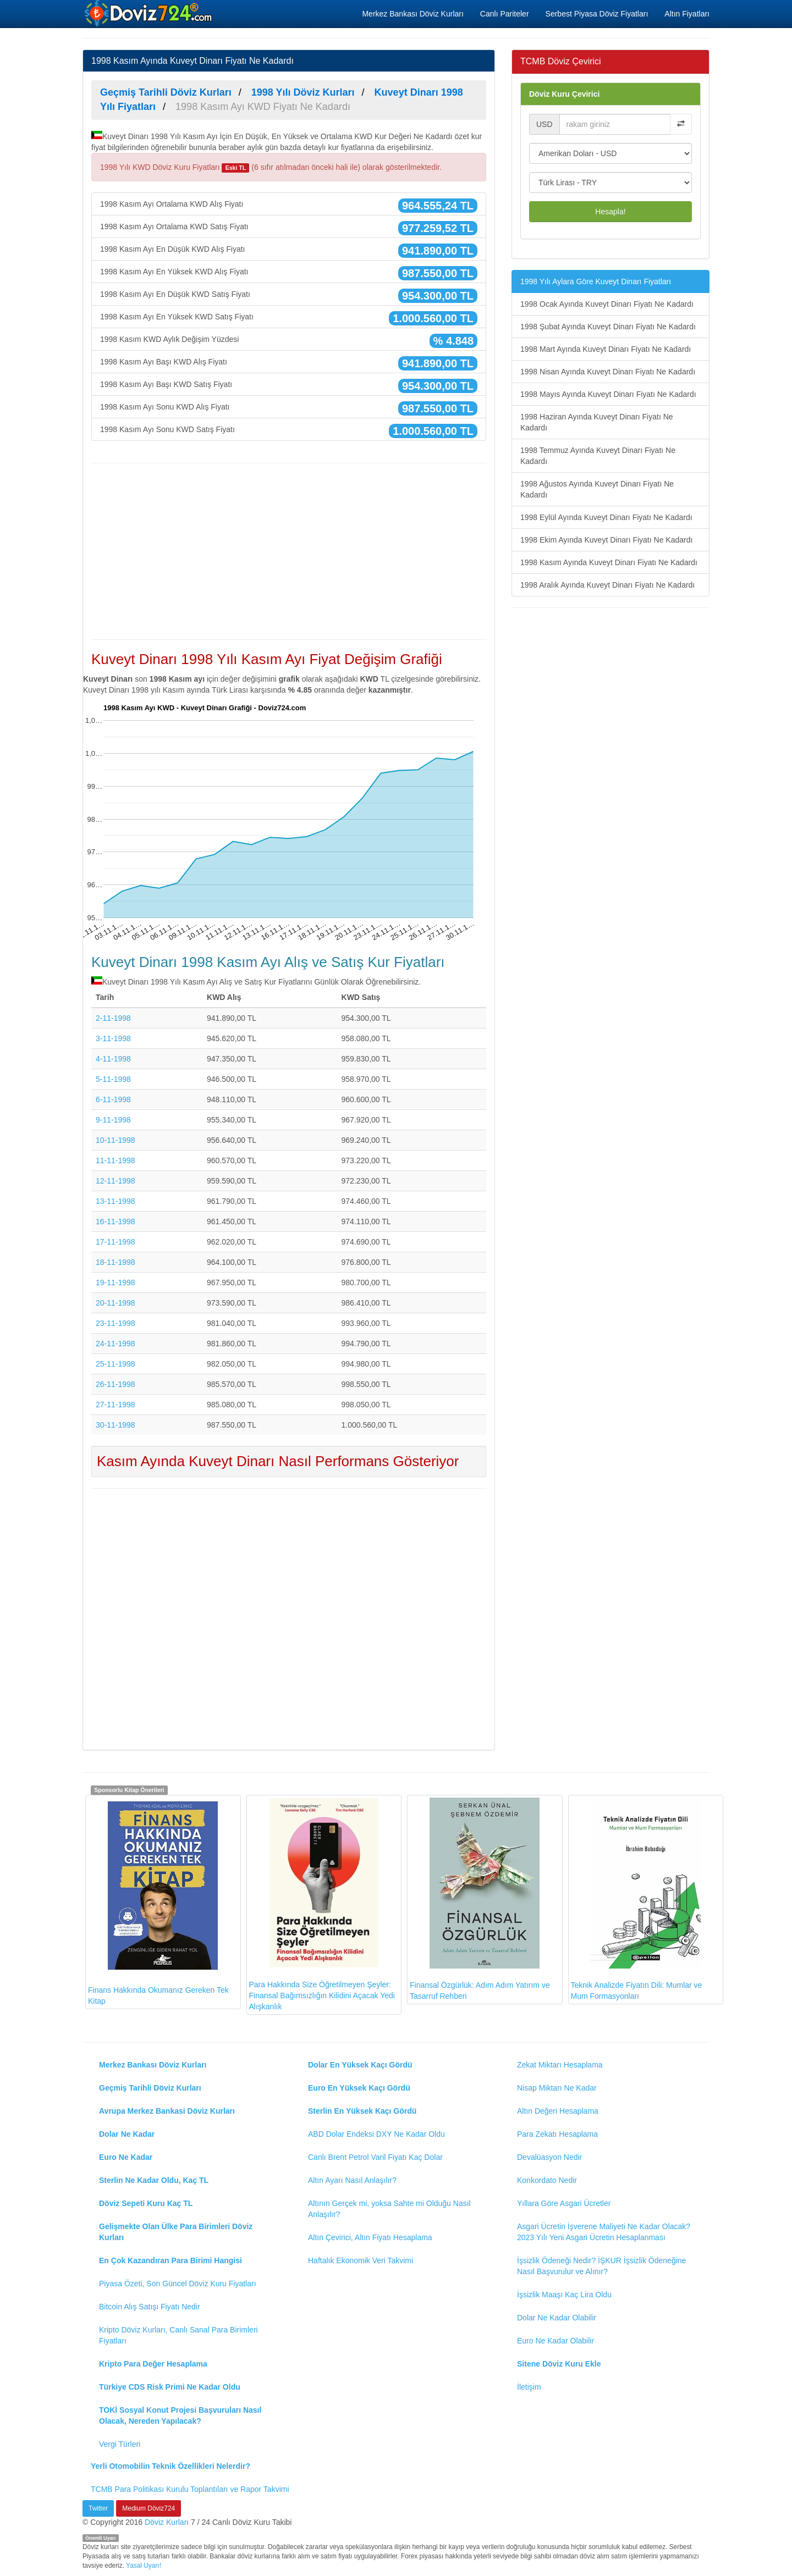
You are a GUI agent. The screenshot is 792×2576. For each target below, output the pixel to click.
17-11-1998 (115, 1241)
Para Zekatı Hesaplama (557, 2134)
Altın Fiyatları (687, 13)
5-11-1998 (113, 1079)
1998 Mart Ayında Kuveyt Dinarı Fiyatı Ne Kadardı (605, 349)
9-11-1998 (113, 1119)
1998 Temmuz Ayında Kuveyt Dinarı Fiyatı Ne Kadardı (597, 456)
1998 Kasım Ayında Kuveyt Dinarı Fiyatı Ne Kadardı (608, 562)
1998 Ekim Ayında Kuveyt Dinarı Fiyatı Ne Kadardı (606, 539)
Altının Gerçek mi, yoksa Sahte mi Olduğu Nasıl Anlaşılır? (389, 2209)
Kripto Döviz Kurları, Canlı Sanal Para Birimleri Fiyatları (178, 2335)
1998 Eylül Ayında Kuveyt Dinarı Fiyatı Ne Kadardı (606, 517)
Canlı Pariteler (504, 13)
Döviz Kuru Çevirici (564, 94)
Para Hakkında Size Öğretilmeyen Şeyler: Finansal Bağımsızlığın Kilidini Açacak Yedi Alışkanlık (322, 1904)
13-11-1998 (115, 1201)
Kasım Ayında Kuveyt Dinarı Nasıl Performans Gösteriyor (278, 1461)
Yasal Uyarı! (143, 2565)
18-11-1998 (115, 1262)
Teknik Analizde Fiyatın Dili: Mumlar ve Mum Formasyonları (636, 1899)
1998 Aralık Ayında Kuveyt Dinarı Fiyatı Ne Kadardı (607, 585)
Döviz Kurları (167, 2522)
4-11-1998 (113, 1058)
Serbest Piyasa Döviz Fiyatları (597, 13)
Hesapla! (610, 211)
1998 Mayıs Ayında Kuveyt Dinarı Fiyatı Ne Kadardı (608, 394)
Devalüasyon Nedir (549, 2157)
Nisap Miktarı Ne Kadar (557, 2087)
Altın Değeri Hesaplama (557, 2111)
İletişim (529, 2386)
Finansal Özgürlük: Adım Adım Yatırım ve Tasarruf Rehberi (480, 1899)
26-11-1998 (115, 1384)
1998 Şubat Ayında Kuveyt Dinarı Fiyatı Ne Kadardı (608, 326)
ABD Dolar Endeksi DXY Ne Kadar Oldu (376, 2134)
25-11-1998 (115, 1363)
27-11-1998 (115, 1404)
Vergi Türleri (119, 2444)
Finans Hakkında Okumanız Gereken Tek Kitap (158, 1901)
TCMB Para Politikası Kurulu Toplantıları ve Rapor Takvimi (190, 2489)
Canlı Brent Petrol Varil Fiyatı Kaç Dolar (375, 2157)
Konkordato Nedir (547, 2180)
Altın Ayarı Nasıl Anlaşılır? (352, 2180)
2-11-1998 (113, 1018)
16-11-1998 (115, 1221)
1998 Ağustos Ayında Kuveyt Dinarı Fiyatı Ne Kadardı (597, 489)
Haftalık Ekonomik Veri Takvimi (360, 2260)
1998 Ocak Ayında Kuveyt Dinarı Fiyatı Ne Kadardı (607, 304)
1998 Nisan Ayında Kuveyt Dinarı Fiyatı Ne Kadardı (607, 371)
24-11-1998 (115, 1343)
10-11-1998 (115, 1140)
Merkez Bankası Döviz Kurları (412, 13)
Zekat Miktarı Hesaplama (560, 2064)
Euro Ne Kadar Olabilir (555, 2340)
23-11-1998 (115, 1323)
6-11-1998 (113, 1099)
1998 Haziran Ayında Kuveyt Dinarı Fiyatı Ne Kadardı (596, 422)
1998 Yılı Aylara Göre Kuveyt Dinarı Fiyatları (595, 281)
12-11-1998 (115, 1180)
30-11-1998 (115, 1424)
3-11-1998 (113, 1038)
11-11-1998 (115, 1160)
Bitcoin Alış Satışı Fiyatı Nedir (149, 2306)
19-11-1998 (115, 1282)
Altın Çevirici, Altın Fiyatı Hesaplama (370, 2237)
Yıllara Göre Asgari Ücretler (563, 2203)
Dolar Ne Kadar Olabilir (556, 2317)
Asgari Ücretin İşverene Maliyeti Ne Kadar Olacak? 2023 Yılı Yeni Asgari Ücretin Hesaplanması (603, 2232)
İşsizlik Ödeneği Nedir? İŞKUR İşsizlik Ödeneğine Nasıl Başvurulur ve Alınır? (601, 2266)
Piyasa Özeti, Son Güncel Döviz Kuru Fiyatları (177, 2283)
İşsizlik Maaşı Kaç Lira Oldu (564, 2294)
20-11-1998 (115, 1302)
